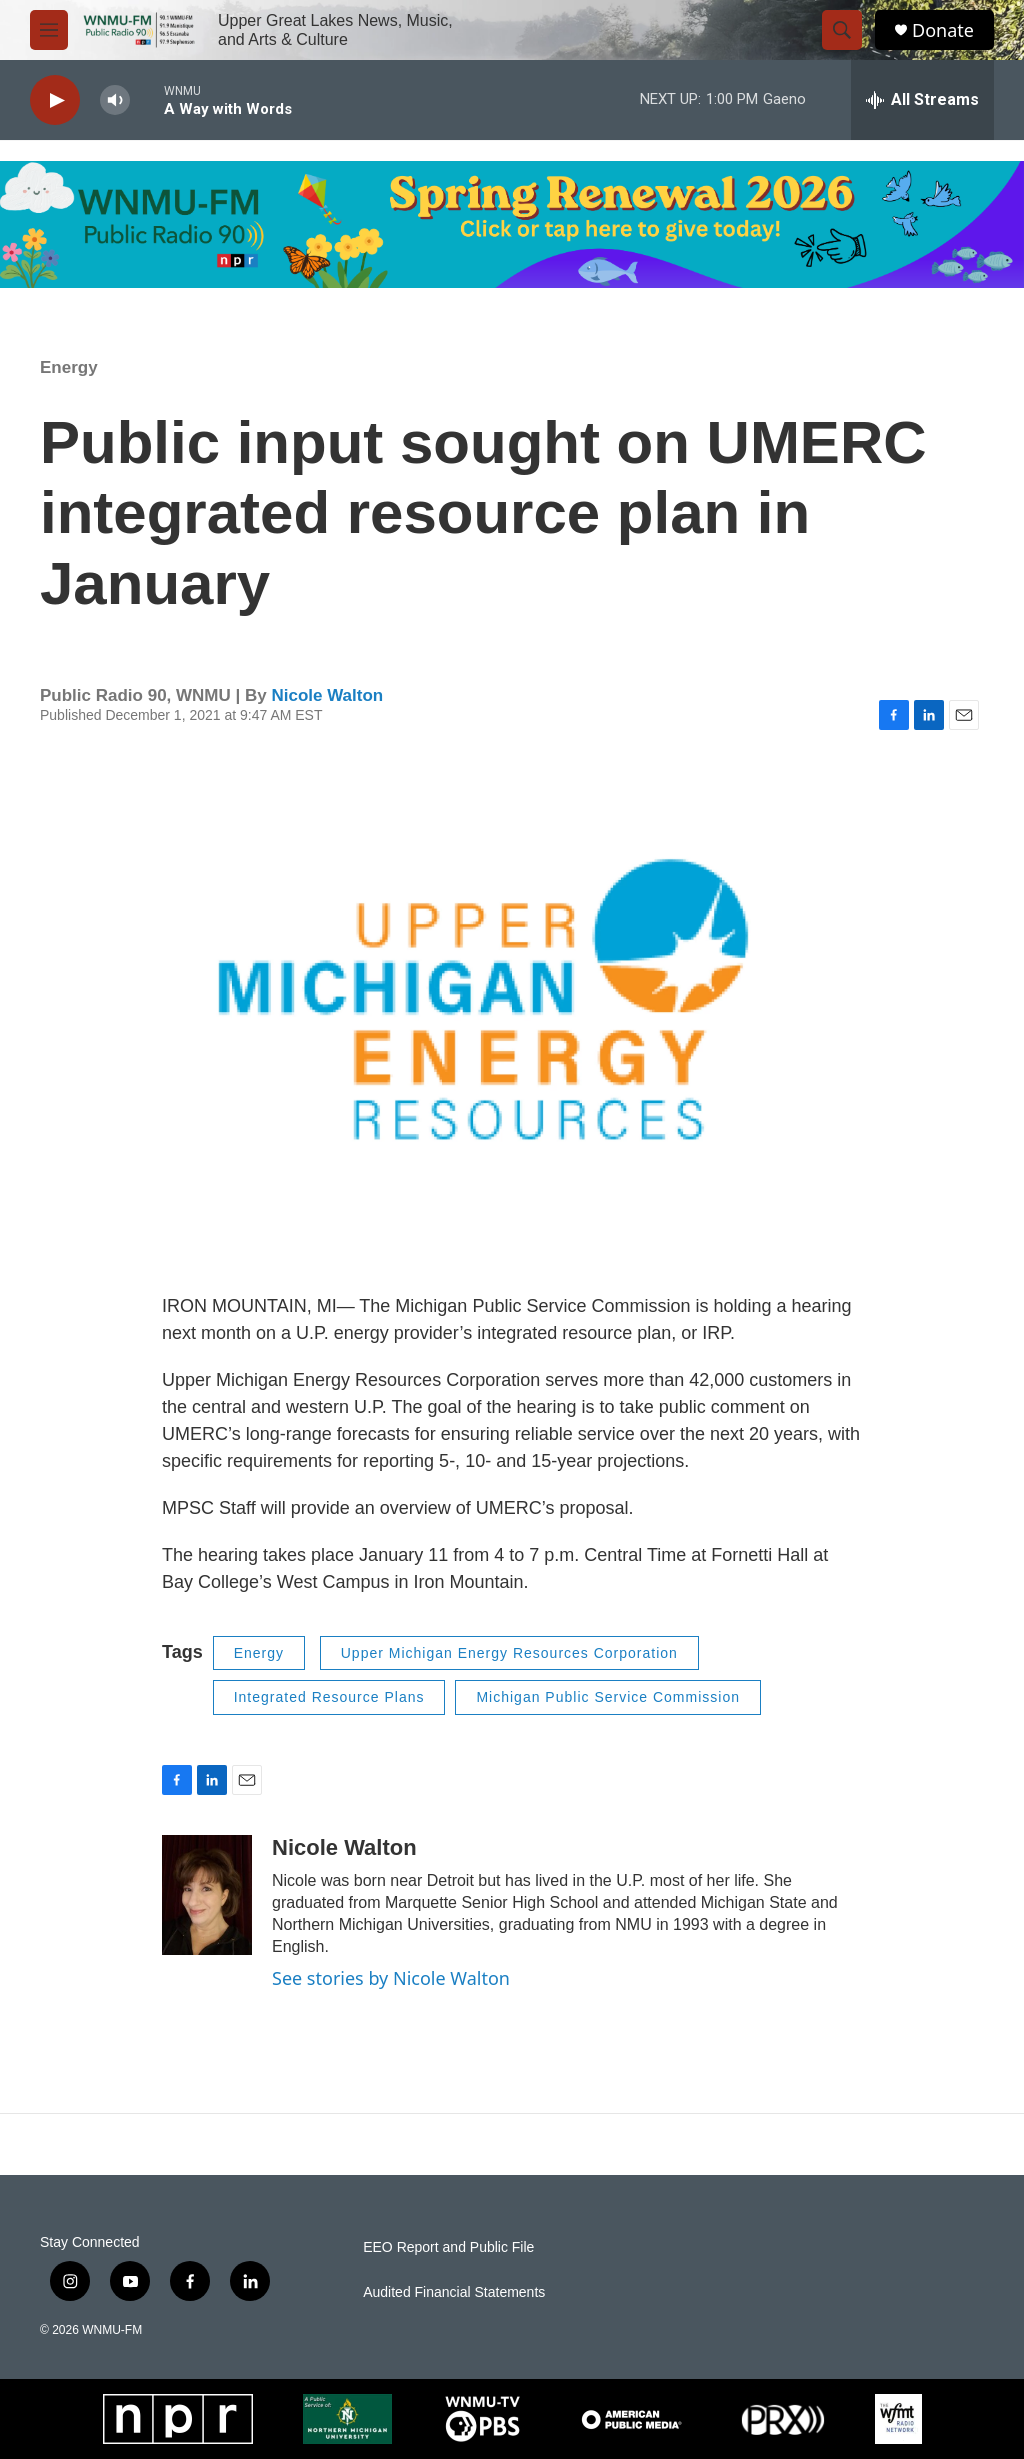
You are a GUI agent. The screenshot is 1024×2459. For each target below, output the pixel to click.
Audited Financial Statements (454, 2292)
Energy (69, 367)
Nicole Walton (327, 695)
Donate (943, 30)
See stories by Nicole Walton (391, 1978)
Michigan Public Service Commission (608, 1697)
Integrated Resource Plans (329, 1697)
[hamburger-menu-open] (49, 30)
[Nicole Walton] (207, 1895)
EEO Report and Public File (448, 2247)
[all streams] (922, 100)
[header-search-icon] (842, 30)
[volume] (115, 100)
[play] (55, 100)
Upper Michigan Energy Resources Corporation (509, 1653)
